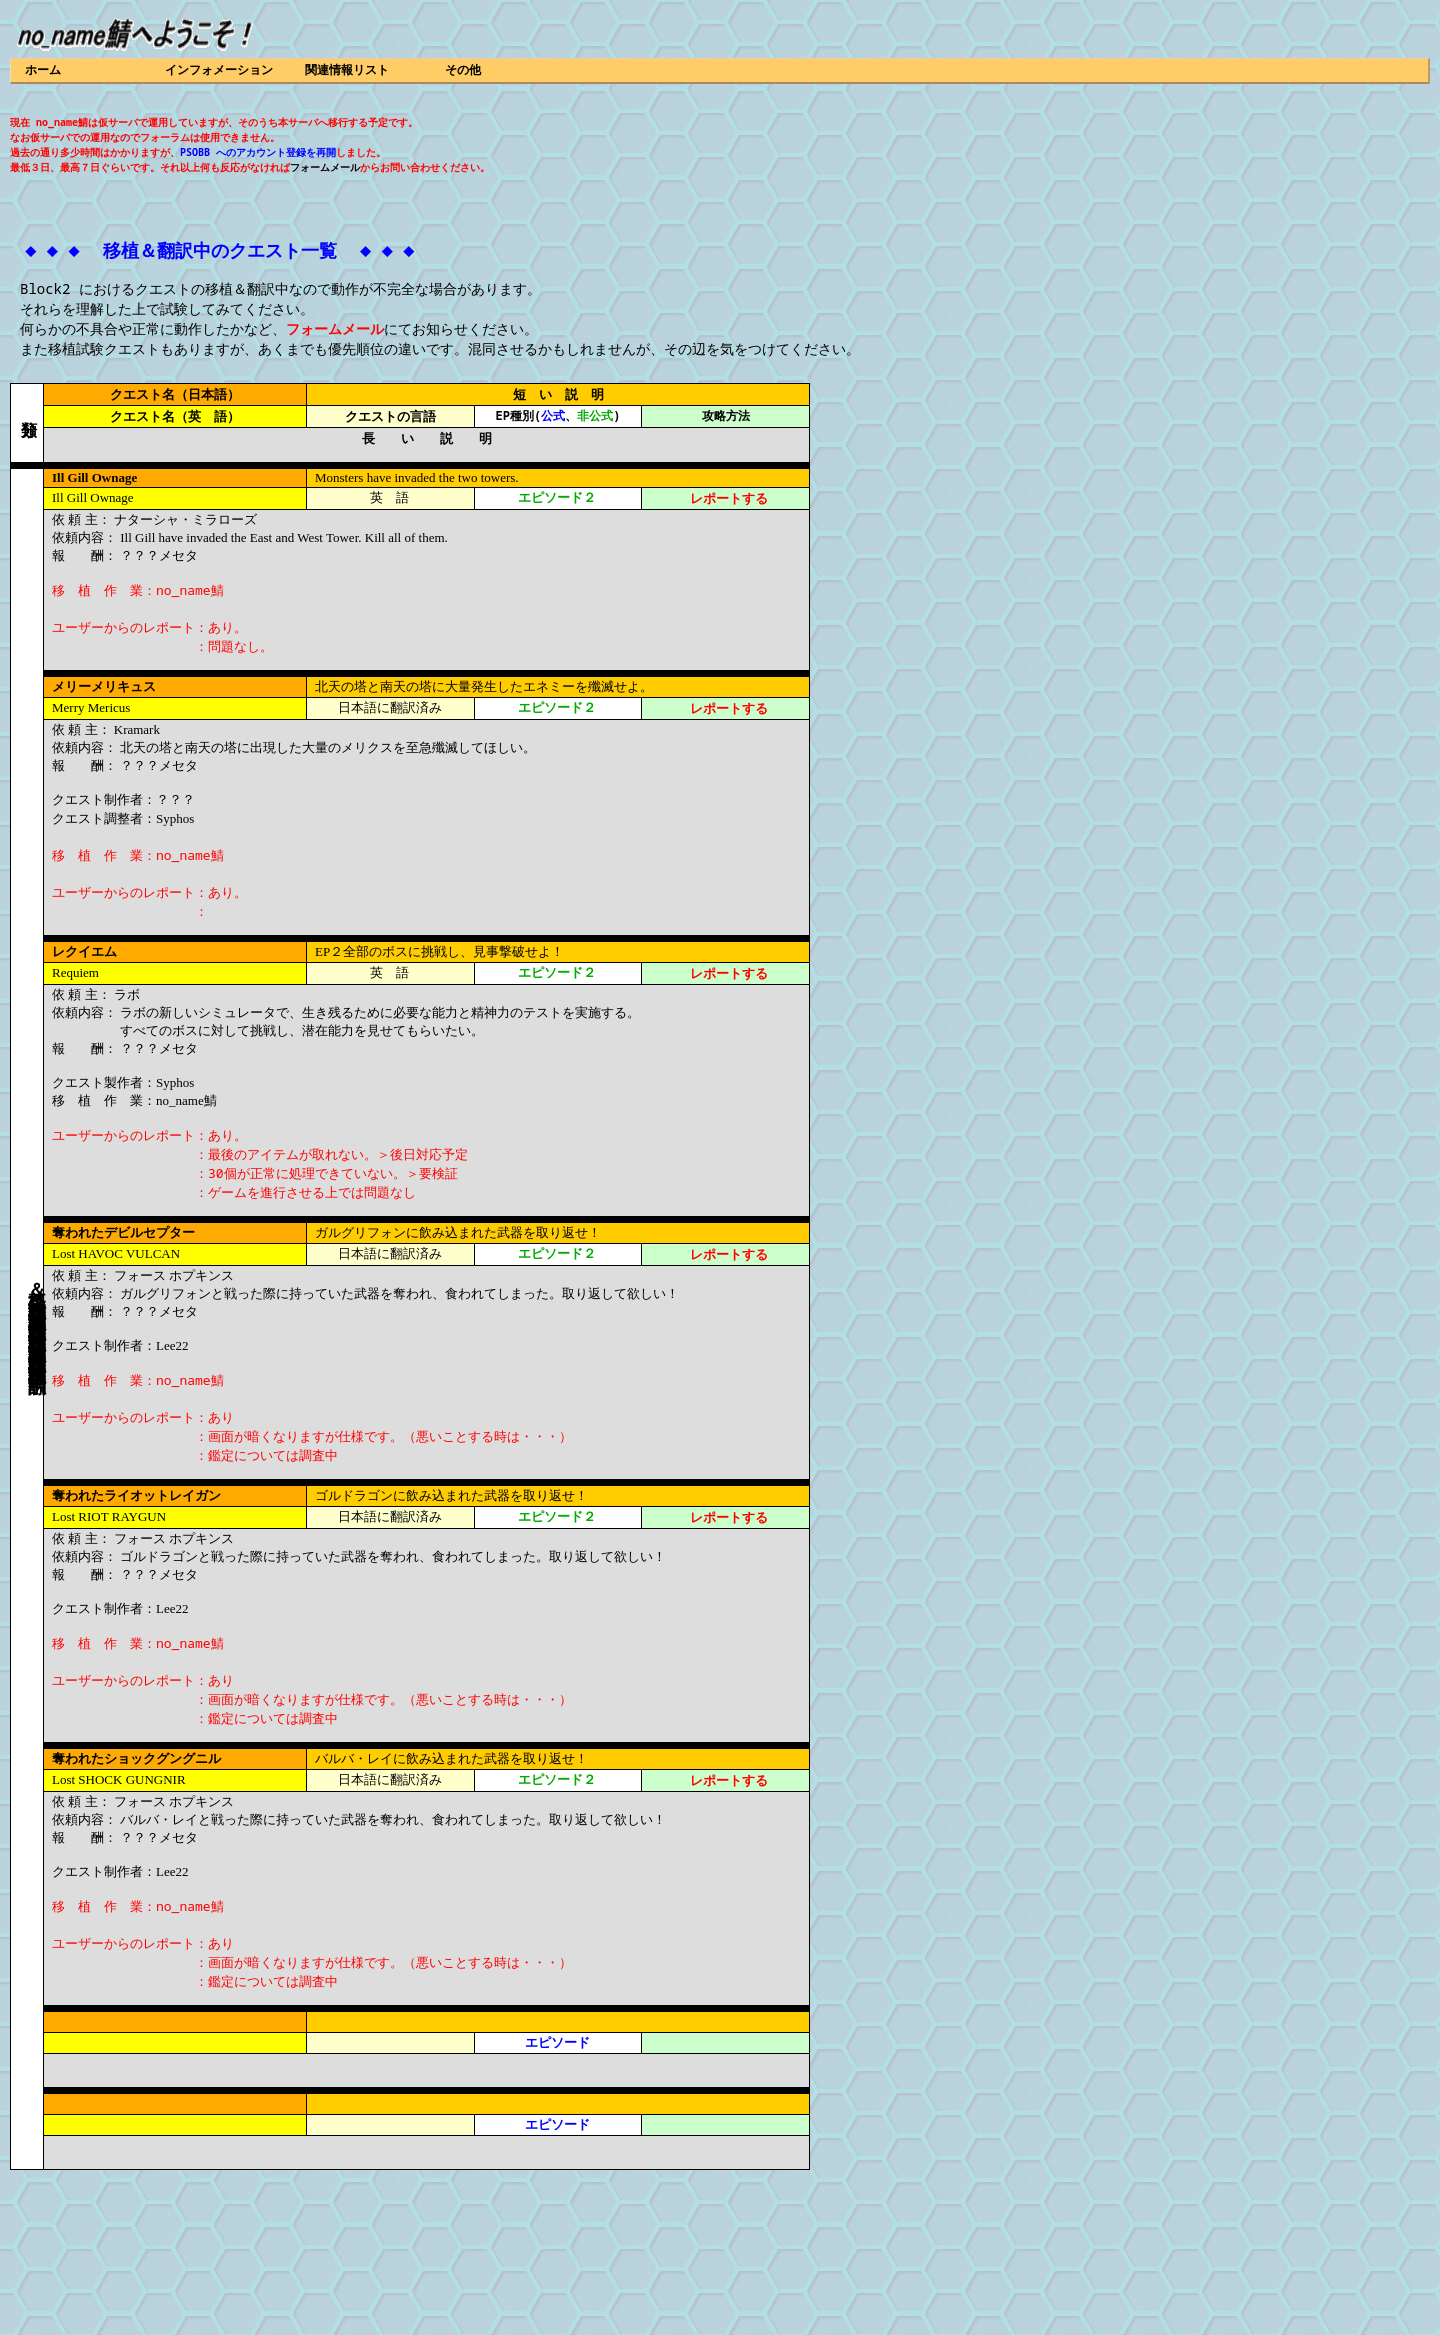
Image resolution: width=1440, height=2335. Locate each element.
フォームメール (325, 167)
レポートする (729, 498)
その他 (463, 69)
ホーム (43, 69)
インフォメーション (219, 69)
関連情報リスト (347, 69)
